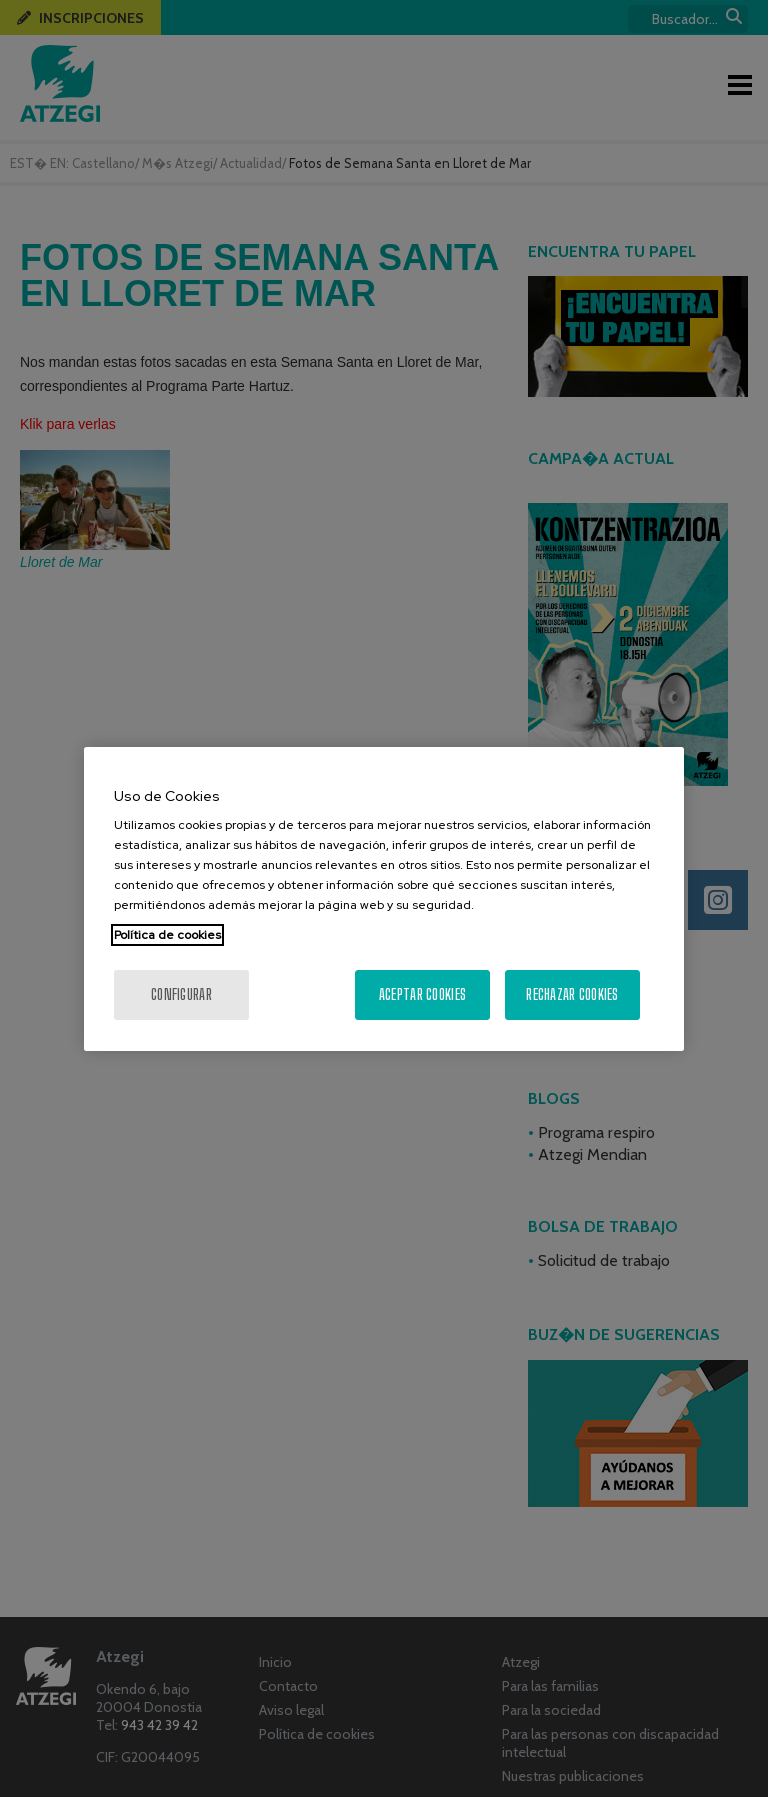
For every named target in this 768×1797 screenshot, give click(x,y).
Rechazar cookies (572, 994)
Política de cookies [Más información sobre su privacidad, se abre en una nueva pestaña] (167, 935)
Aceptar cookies (422, 994)
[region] (384, 899)
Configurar (181, 994)
